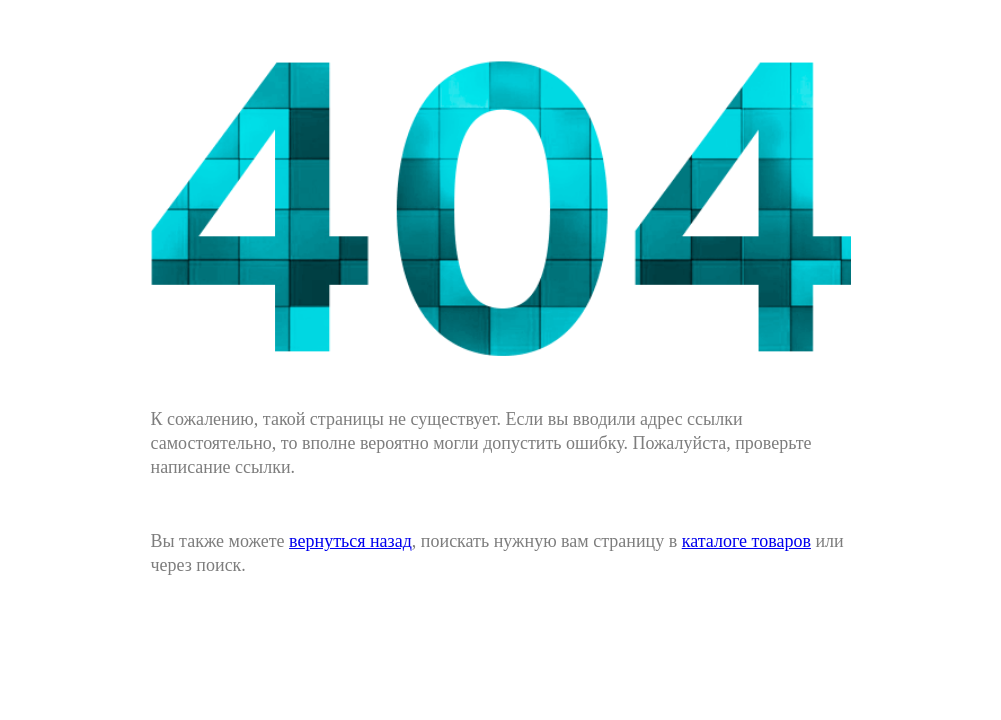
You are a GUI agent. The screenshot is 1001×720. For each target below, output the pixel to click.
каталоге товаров (746, 541)
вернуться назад (350, 541)
